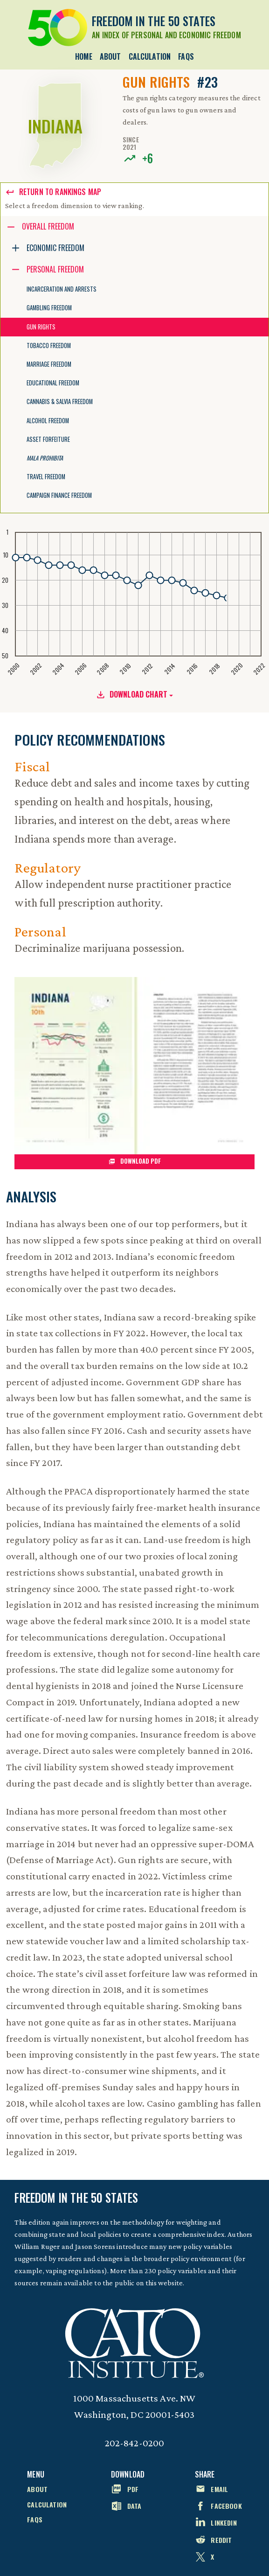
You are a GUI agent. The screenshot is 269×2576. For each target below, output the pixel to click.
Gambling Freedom (49, 307)
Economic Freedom (55, 247)
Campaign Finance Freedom (59, 495)
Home (83, 56)
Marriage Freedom (49, 364)
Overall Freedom (48, 226)
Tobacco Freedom (49, 345)
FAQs (186, 56)
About (110, 56)
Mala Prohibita (45, 458)
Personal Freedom (55, 269)
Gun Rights (41, 326)
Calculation (150, 56)
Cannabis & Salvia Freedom (60, 401)
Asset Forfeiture (48, 439)
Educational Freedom (53, 382)
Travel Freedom (46, 476)
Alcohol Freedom (48, 420)
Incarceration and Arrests (62, 289)
